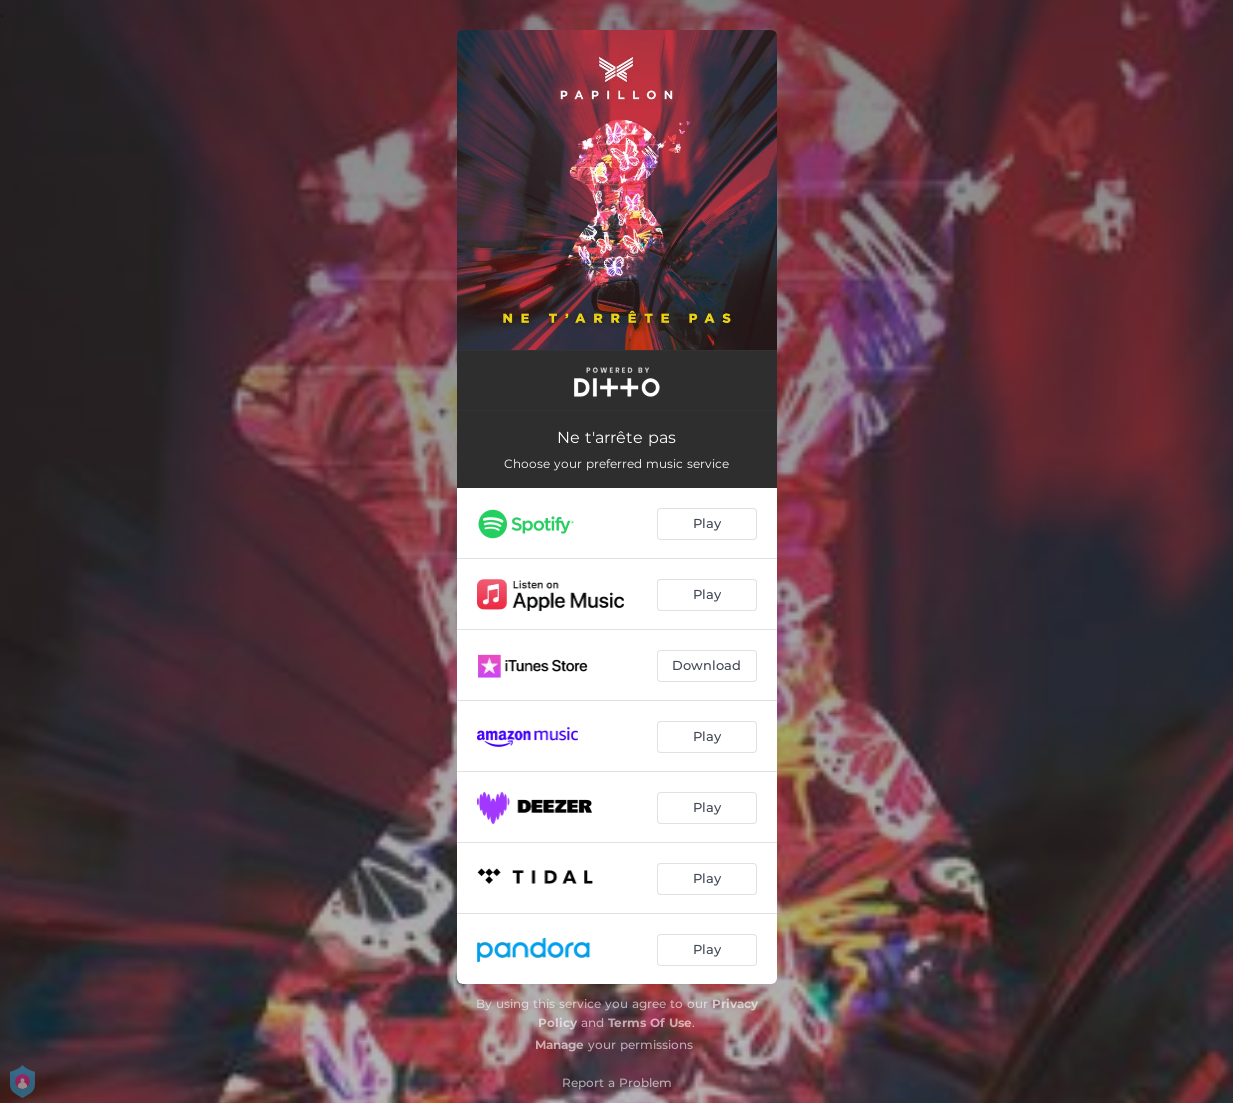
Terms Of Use (650, 1022)
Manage (559, 1044)
